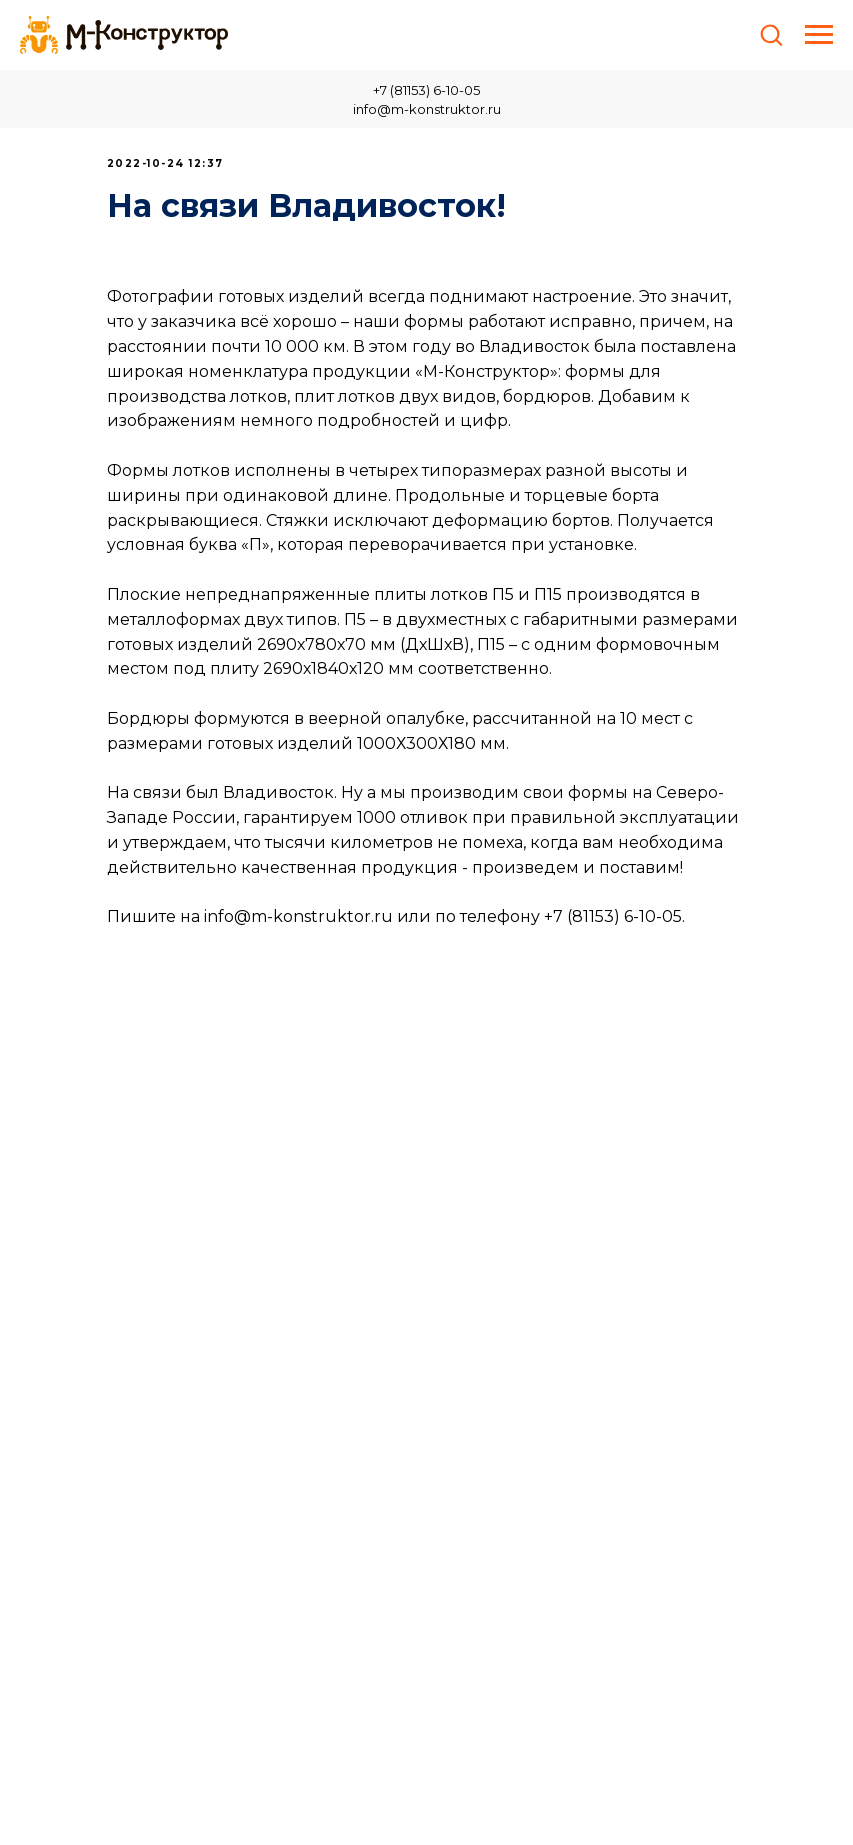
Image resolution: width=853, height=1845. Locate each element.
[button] (771, 34)
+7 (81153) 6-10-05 (426, 90)
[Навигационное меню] (819, 35)
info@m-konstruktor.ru (427, 109)
